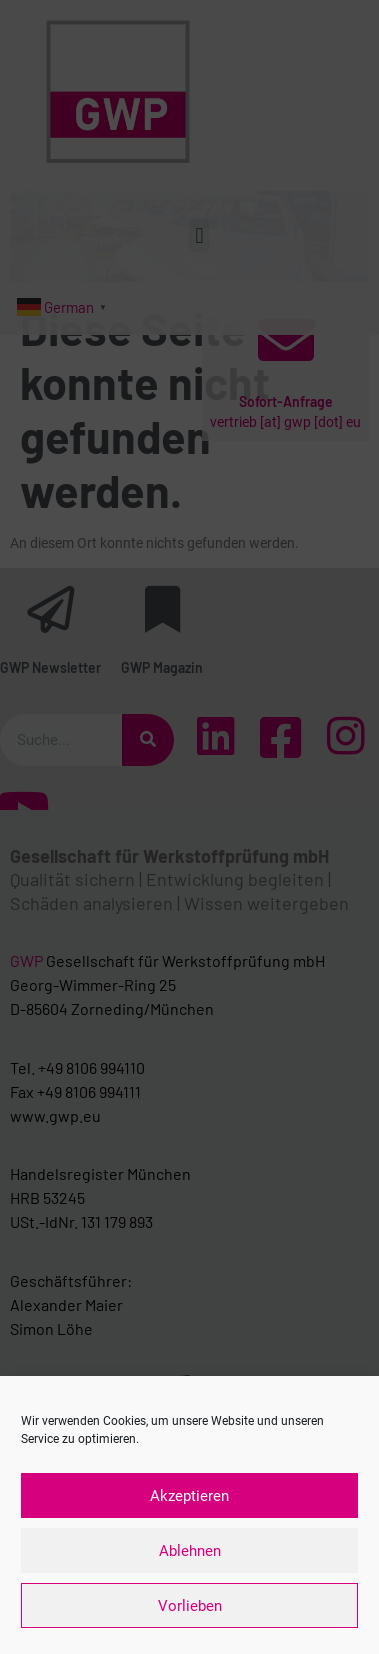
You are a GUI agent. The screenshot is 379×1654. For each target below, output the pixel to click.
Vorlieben (190, 1606)
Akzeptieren (189, 1496)
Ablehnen (190, 1551)
